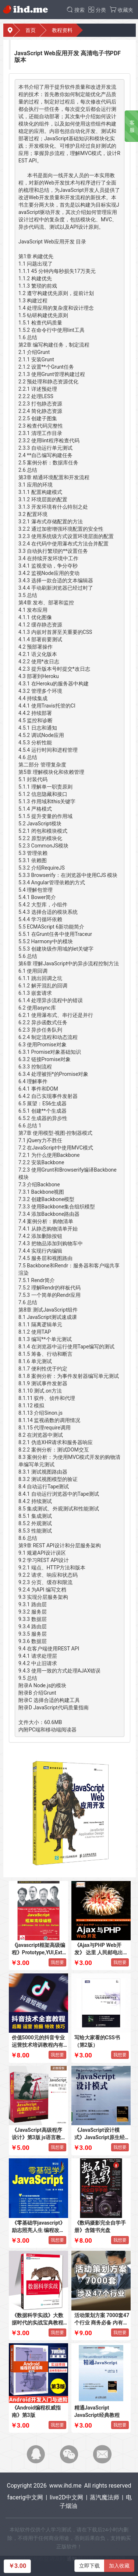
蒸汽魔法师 (104, 2497)
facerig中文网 (25, 2497)
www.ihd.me (65, 2485)
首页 (30, 30)
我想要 (57, 1962)
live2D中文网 (66, 2497)
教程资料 (62, 30)
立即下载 (89, 2566)
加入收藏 (119, 2566)
